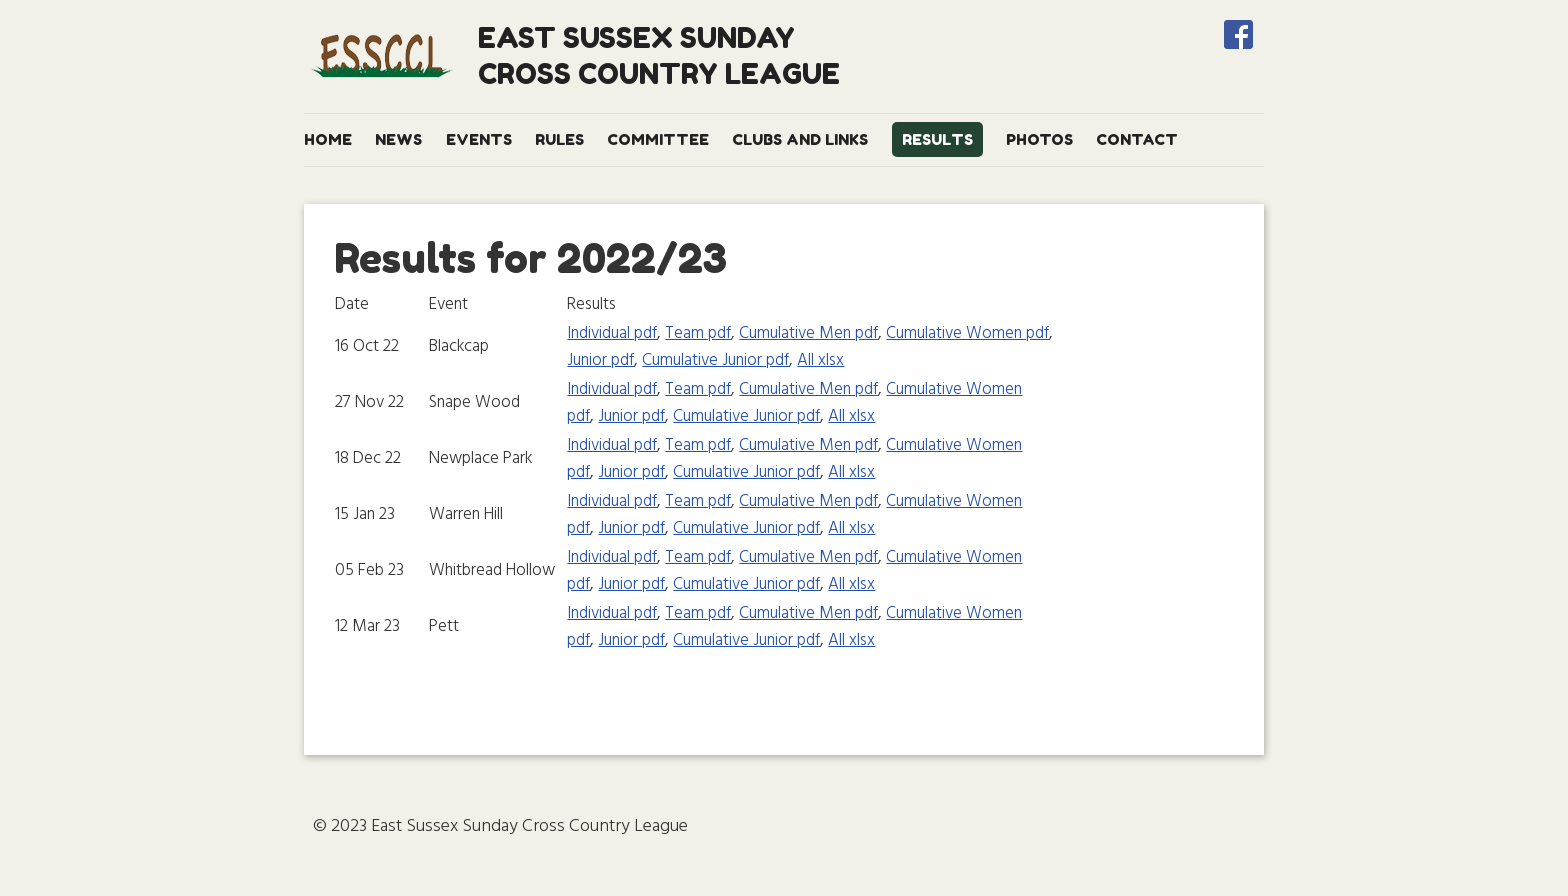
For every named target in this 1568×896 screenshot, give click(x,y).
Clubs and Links (800, 139)
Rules (559, 139)
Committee (658, 139)
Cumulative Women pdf (967, 333)
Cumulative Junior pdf (715, 360)
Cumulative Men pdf (808, 333)
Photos (1039, 139)
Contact (1137, 139)
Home (328, 139)
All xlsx (820, 360)
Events (479, 139)
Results (937, 139)
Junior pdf (600, 360)
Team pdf (698, 333)
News (398, 139)
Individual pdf (612, 333)
